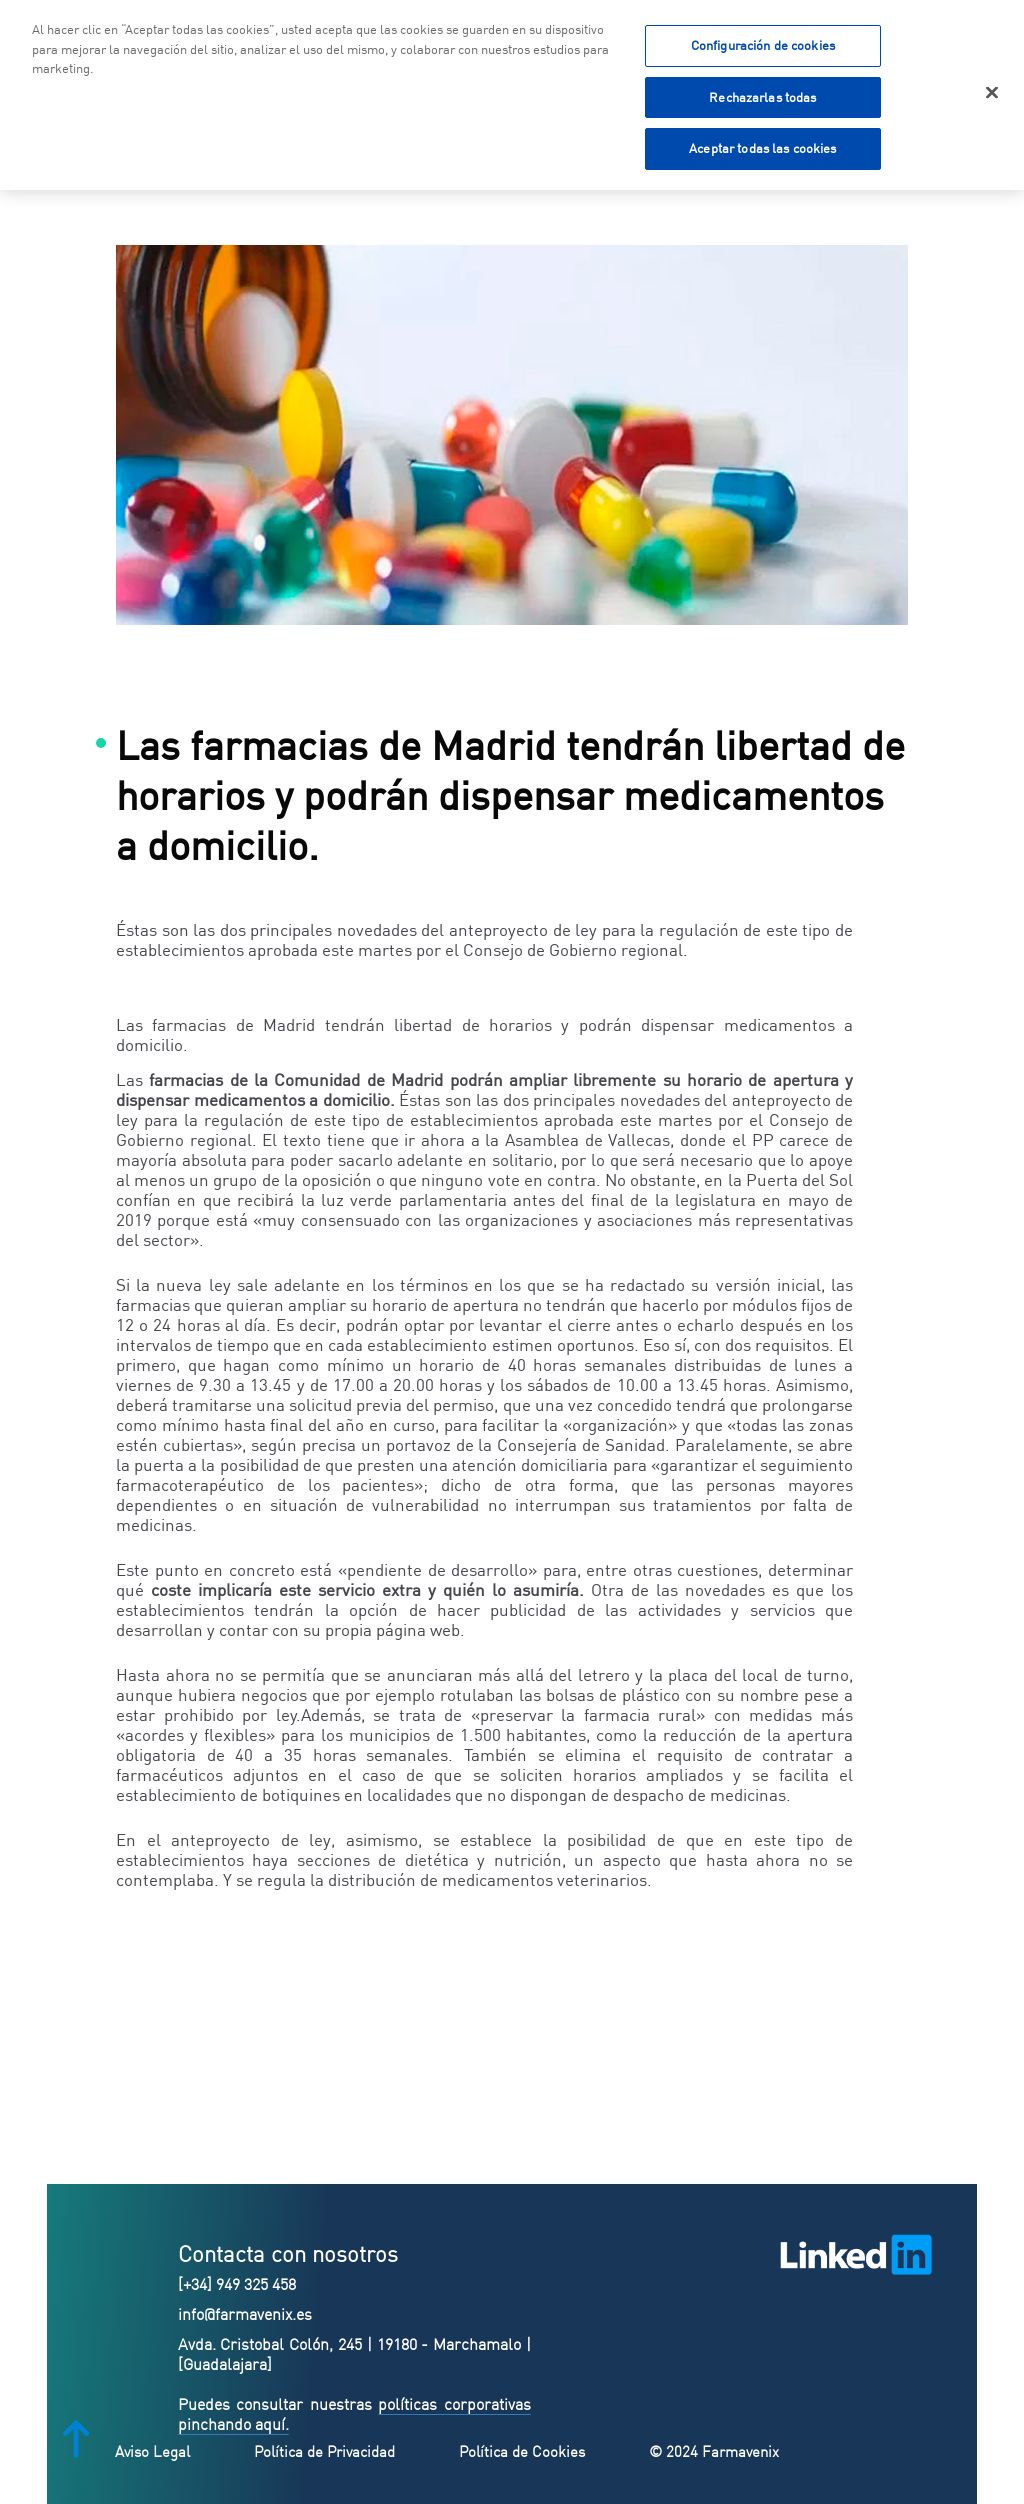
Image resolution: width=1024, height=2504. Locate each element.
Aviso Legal (152, 2451)
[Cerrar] (992, 89)
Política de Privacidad (324, 2451)
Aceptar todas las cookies (762, 145)
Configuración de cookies (763, 41)
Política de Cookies (522, 2451)
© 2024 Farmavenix (714, 2451)
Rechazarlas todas (762, 93)
